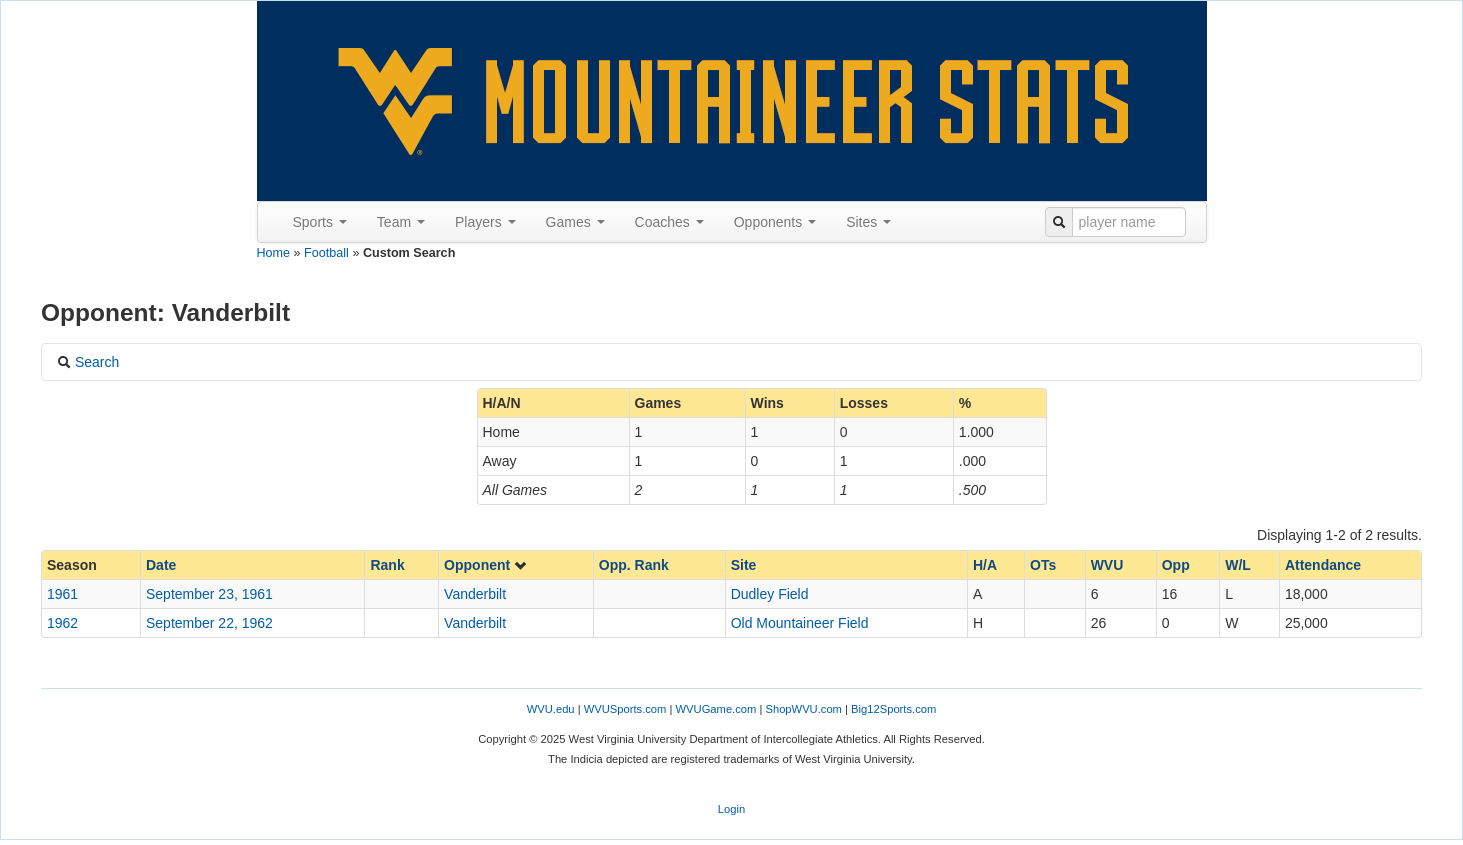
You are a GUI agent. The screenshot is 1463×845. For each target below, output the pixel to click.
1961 (62, 594)
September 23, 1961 (209, 594)
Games (575, 222)
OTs (1043, 565)
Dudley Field (770, 594)
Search (88, 362)
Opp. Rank (634, 565)
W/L (1238, 565)
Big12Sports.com (893, 709)
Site (744, 565)
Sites (868, 222)
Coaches (669, 222)
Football (326, 253)
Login (731, 809)
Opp (1176, 565)
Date (161, 565)
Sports (320, 222)
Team (401, 222)
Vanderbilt (475, 594)
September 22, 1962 (209, 623)
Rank (387, 565)
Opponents (775, 222)
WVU (1107, 565)
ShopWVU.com (803, 709)
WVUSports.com (625, 709)
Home (274, 253)
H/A (985, 565)
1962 (62, 623)
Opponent (486, 565)
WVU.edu (551, 709)
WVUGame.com (716, 709)
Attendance (1323, 565)
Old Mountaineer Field (800, 623)
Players (485, 222)
